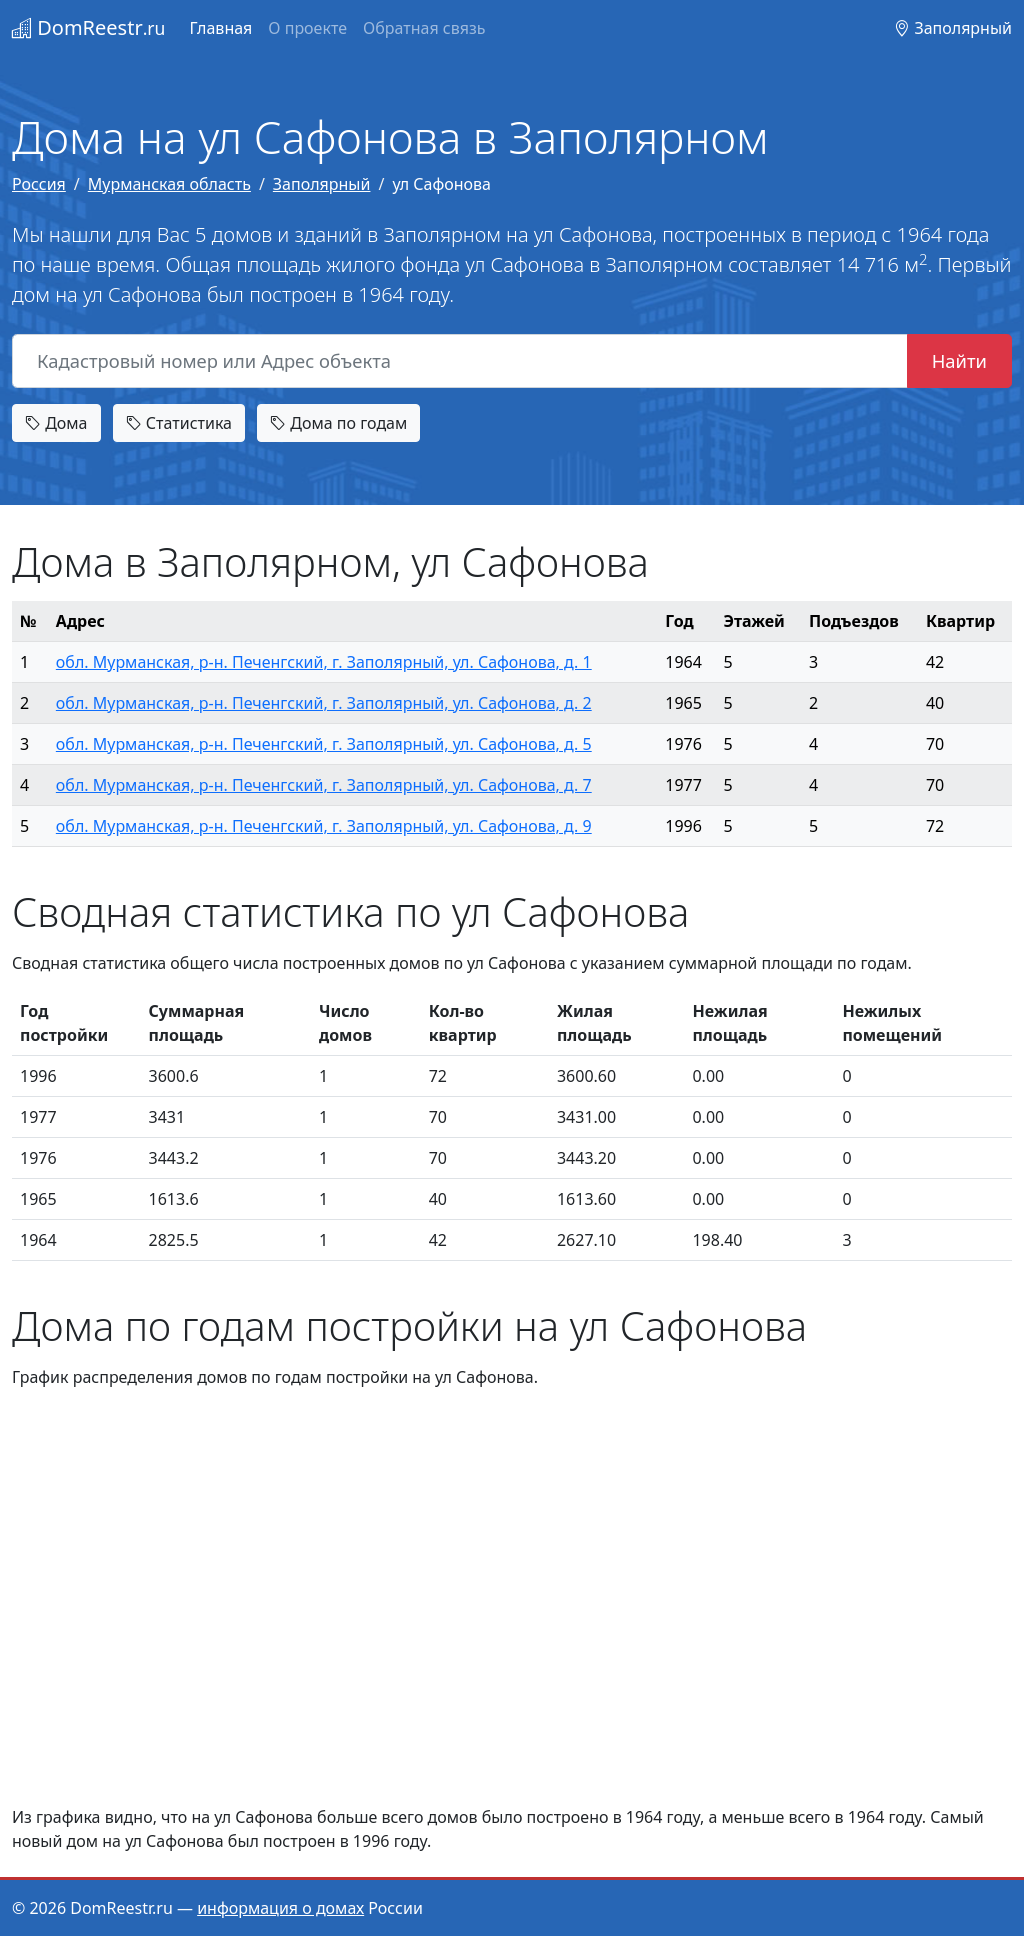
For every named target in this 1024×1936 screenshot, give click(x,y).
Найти (959, 360)
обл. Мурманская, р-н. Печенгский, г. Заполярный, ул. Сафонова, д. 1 (324, 662)
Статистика (179, 423)
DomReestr (88, 27)
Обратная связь (424, 28)
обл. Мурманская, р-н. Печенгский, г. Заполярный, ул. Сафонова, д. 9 (324, 826)
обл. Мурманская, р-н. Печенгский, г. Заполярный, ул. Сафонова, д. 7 (324, 785)
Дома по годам (338, 423)
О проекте (307, 28)
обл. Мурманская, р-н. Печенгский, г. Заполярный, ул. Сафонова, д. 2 (324, 703)
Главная (220, 28)
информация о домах (280, 1908)
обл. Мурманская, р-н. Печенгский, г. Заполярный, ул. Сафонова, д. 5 (324, 744)
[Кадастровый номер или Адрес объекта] (460, 361)
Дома (56, 423)
